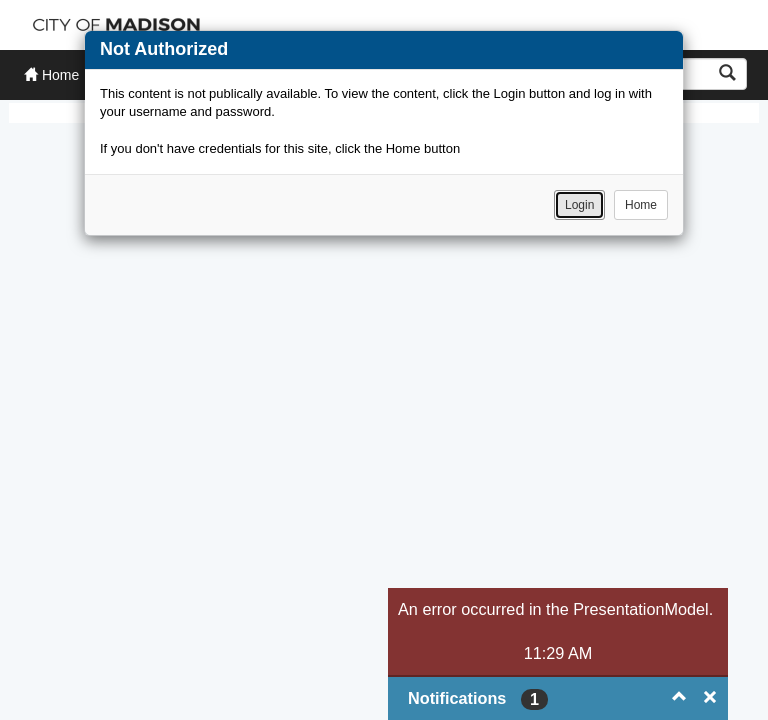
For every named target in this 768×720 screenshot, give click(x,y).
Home (641, 205)
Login (579, 205)
